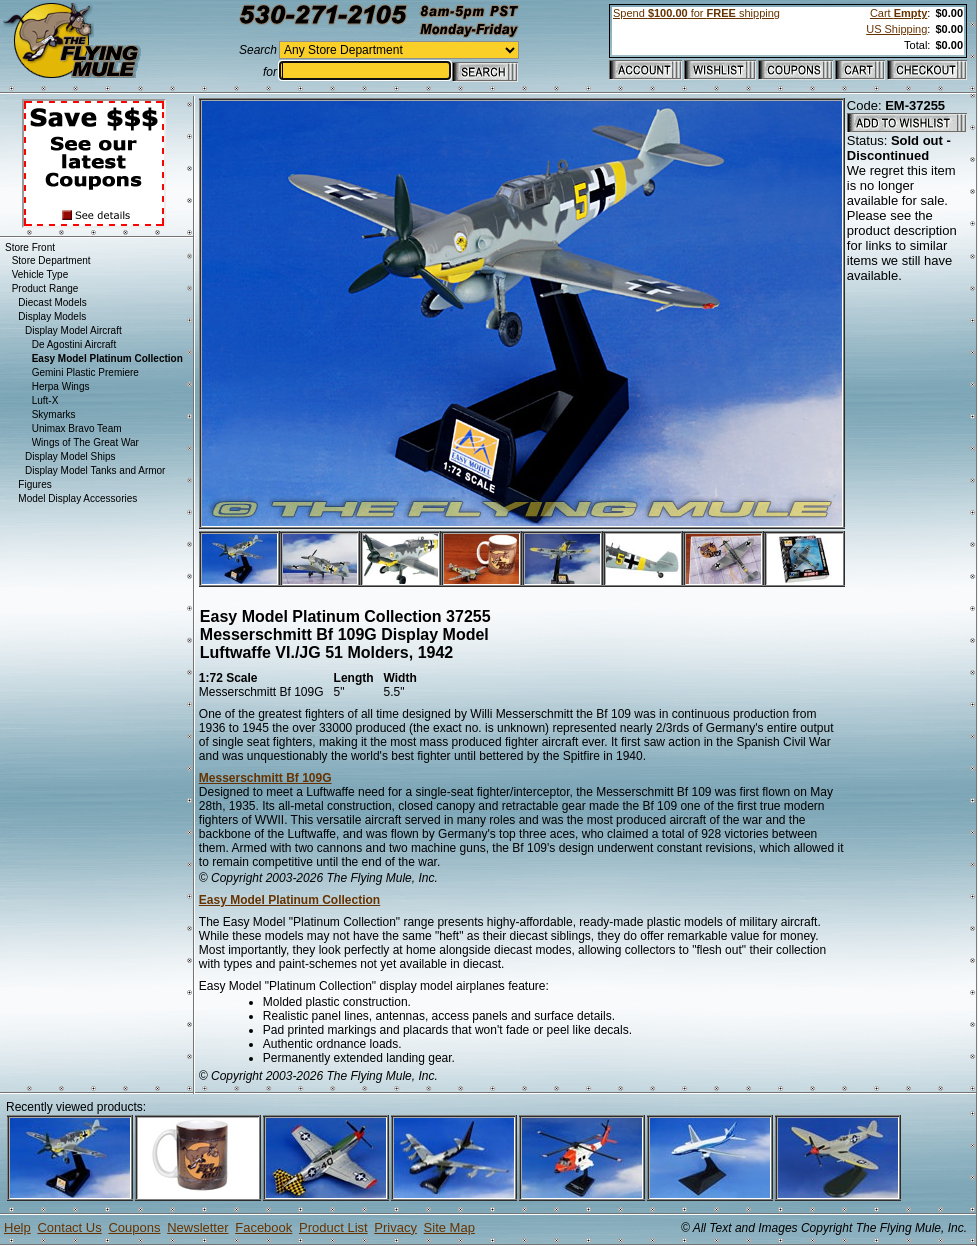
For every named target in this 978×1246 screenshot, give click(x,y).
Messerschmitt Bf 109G (265, 778)
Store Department (51, 260)
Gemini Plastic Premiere (85, 372)
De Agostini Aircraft (74, 344)
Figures (34, 484)
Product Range (45, 288)
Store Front (30, 247)
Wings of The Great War (85, 442)
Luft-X (45, 400)
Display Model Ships (70, 456)
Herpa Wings (61, 386)
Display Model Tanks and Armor (95, 470)
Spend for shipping (696, 13)
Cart (898, 13)
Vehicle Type (40, 274)
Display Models (52, 316)
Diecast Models (52, 302)
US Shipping (896, 29)
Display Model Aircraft (73, 330)
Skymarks (54, 414)
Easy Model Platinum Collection (289, 900)
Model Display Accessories (77, 498)
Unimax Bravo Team (77, 428)
